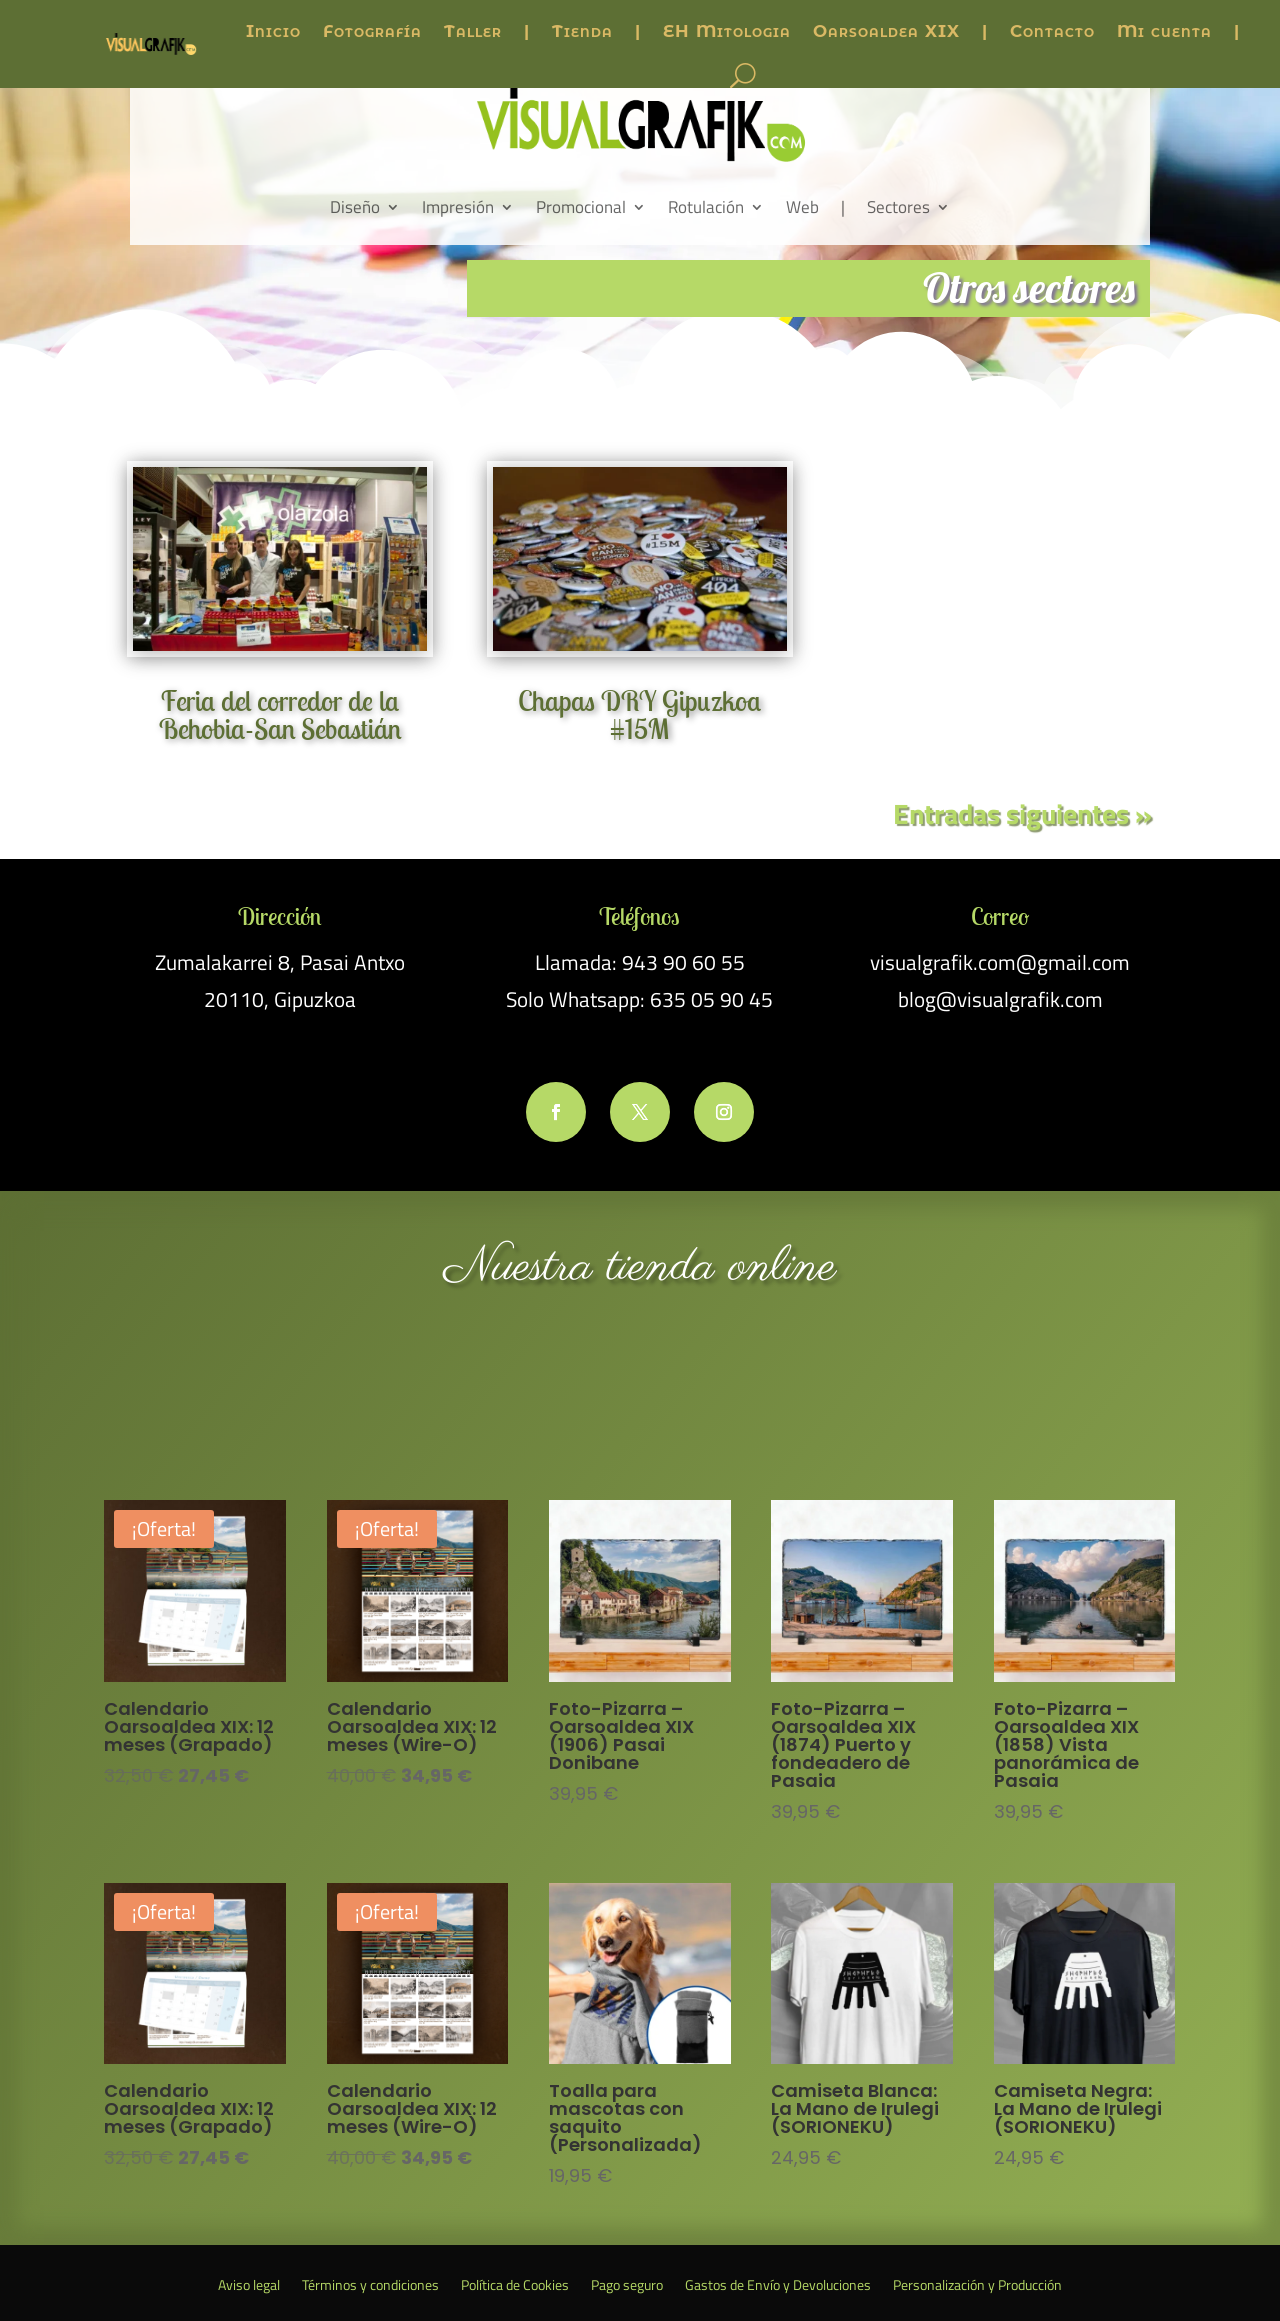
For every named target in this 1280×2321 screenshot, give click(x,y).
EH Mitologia (727, 31)
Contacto (1052, 31)
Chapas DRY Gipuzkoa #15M (639, 714)
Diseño (355, 207)
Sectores (898, 207)
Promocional (581, 207)
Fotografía (372, 31)
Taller (473, 31)
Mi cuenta (1164, 31)
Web (802, 207)
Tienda (582, 31)
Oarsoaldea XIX (886, 31)
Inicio (273, 31)
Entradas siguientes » (1022, 813)
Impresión (458, 207)
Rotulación (706, 207)
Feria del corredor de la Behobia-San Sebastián (280, 714)
